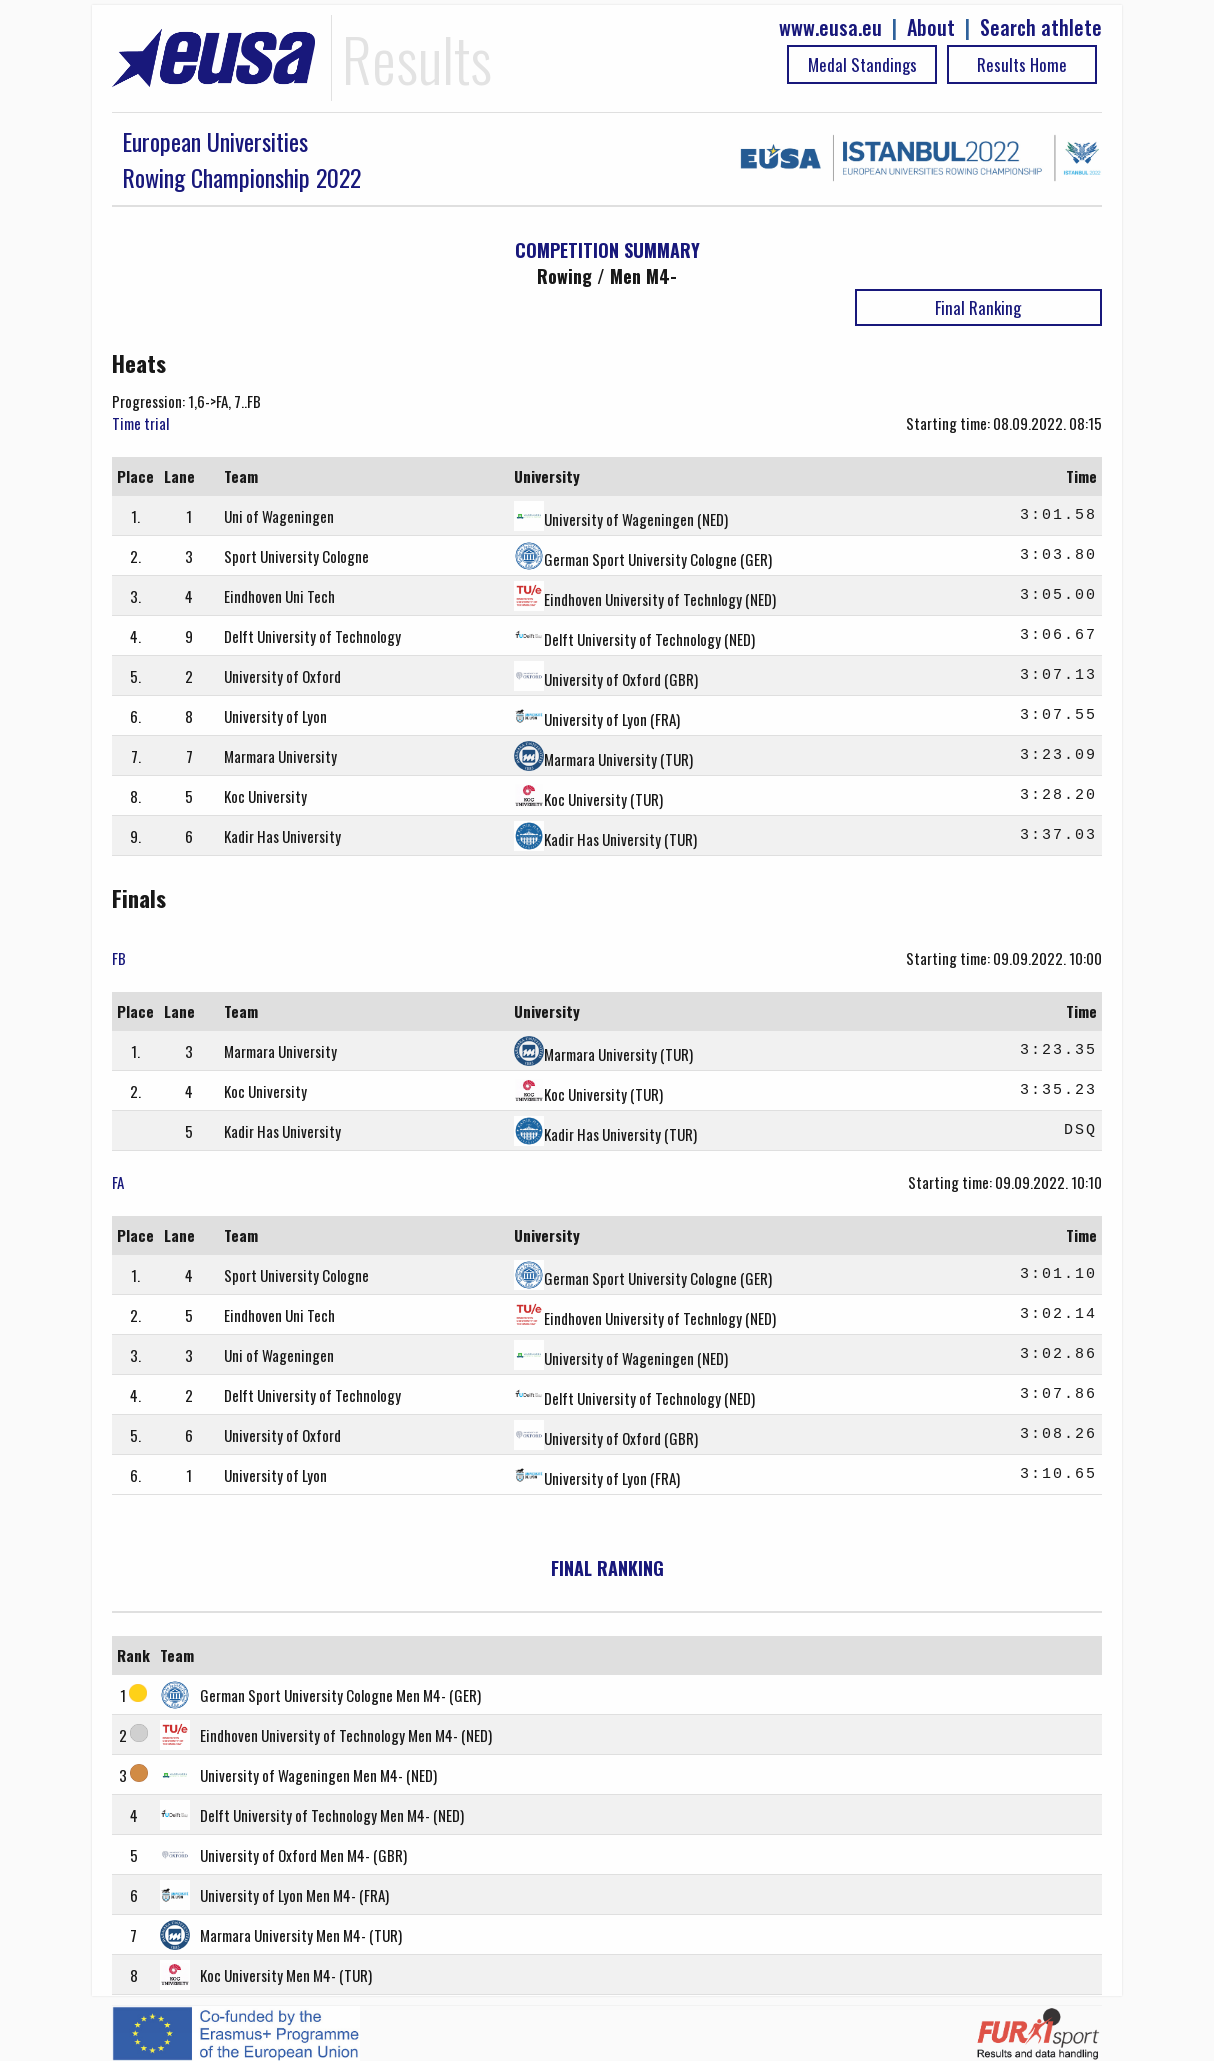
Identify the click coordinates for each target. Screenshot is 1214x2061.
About (931, 27)
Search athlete (1041, 27)
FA (118, 1182)
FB (119, 958)
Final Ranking (978, 307)
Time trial (140, 423)
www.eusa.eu (830, 27)
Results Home (1022, 64)
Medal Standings (862, 64)
